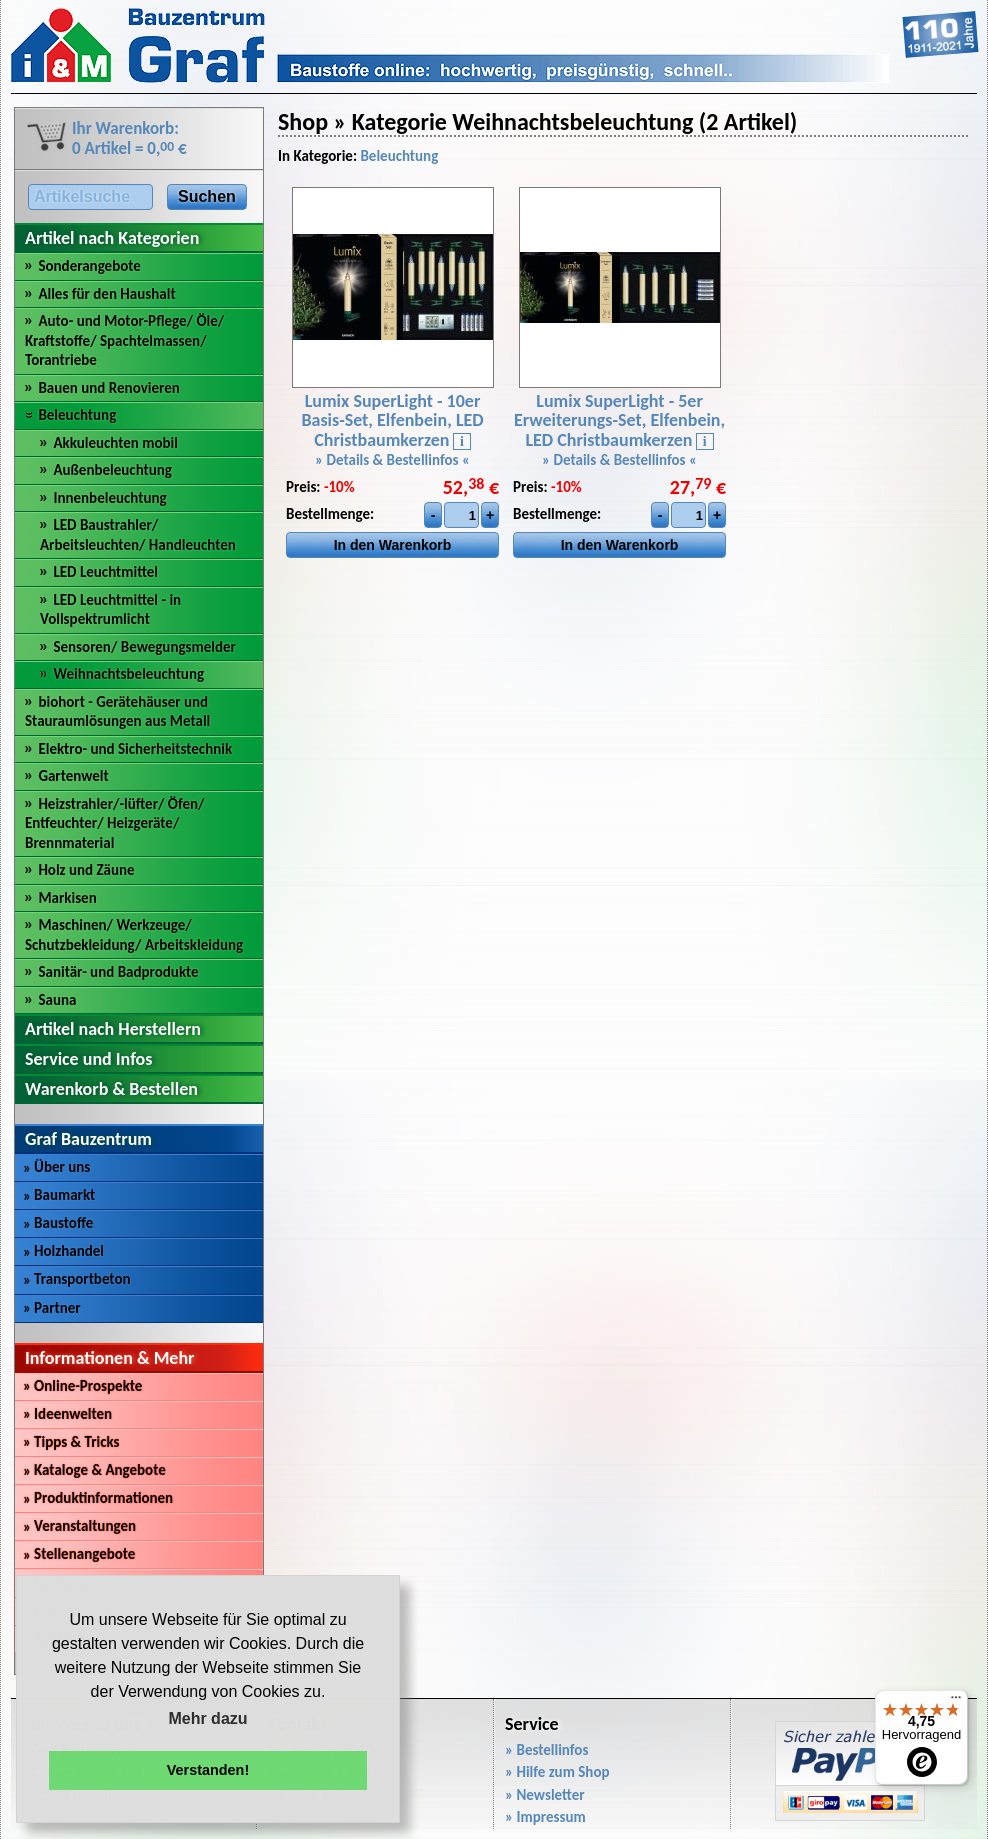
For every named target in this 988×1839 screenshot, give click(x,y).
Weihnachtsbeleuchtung (128, 674)
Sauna (57, 1000)
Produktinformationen (98, 1498)
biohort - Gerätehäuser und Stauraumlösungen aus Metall (117, 712)
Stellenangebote (79, 1554)
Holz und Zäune (86, 870)
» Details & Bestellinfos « (392, 460)
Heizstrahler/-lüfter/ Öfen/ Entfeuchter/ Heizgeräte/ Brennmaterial (115, 823)
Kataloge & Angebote (94, 1470)
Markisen (67, 898)
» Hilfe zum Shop (557, 1772)
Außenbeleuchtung (112, 470)
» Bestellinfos (546, 1750)
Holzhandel (63, 1251)
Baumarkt (59, 1195)
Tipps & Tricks (71, 1442)
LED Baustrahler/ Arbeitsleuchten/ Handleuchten (138, 535)
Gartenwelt (73, 776)
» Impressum (545, 1817)
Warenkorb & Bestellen (111, 1089)
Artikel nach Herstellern (113, 1029)
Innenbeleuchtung (109, 498)
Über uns (56, 1167)
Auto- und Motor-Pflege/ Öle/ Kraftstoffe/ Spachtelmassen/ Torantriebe (124, 340)
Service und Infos (88, 1059)
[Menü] (956, 1702)
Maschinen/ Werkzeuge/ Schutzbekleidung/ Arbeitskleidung (134, 935)
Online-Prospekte (82, 1386)
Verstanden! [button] (208, 1770)
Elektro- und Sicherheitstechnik (135, 749)
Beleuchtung (77, 415)
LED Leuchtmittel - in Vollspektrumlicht (110, 610)
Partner (52, 1308)
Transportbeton (77, 1279)
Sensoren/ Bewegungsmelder (144, 647)
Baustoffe (58, 1223)
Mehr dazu (207, 1718)
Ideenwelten (67, 1414)
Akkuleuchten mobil (115, 443)
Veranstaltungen (79, 1526)
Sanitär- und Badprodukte (118, 972)
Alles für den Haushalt (106, 294)
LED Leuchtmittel (105, 572)
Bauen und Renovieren (108, 388)
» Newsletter (545, 1795)
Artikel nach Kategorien (112, 238)
